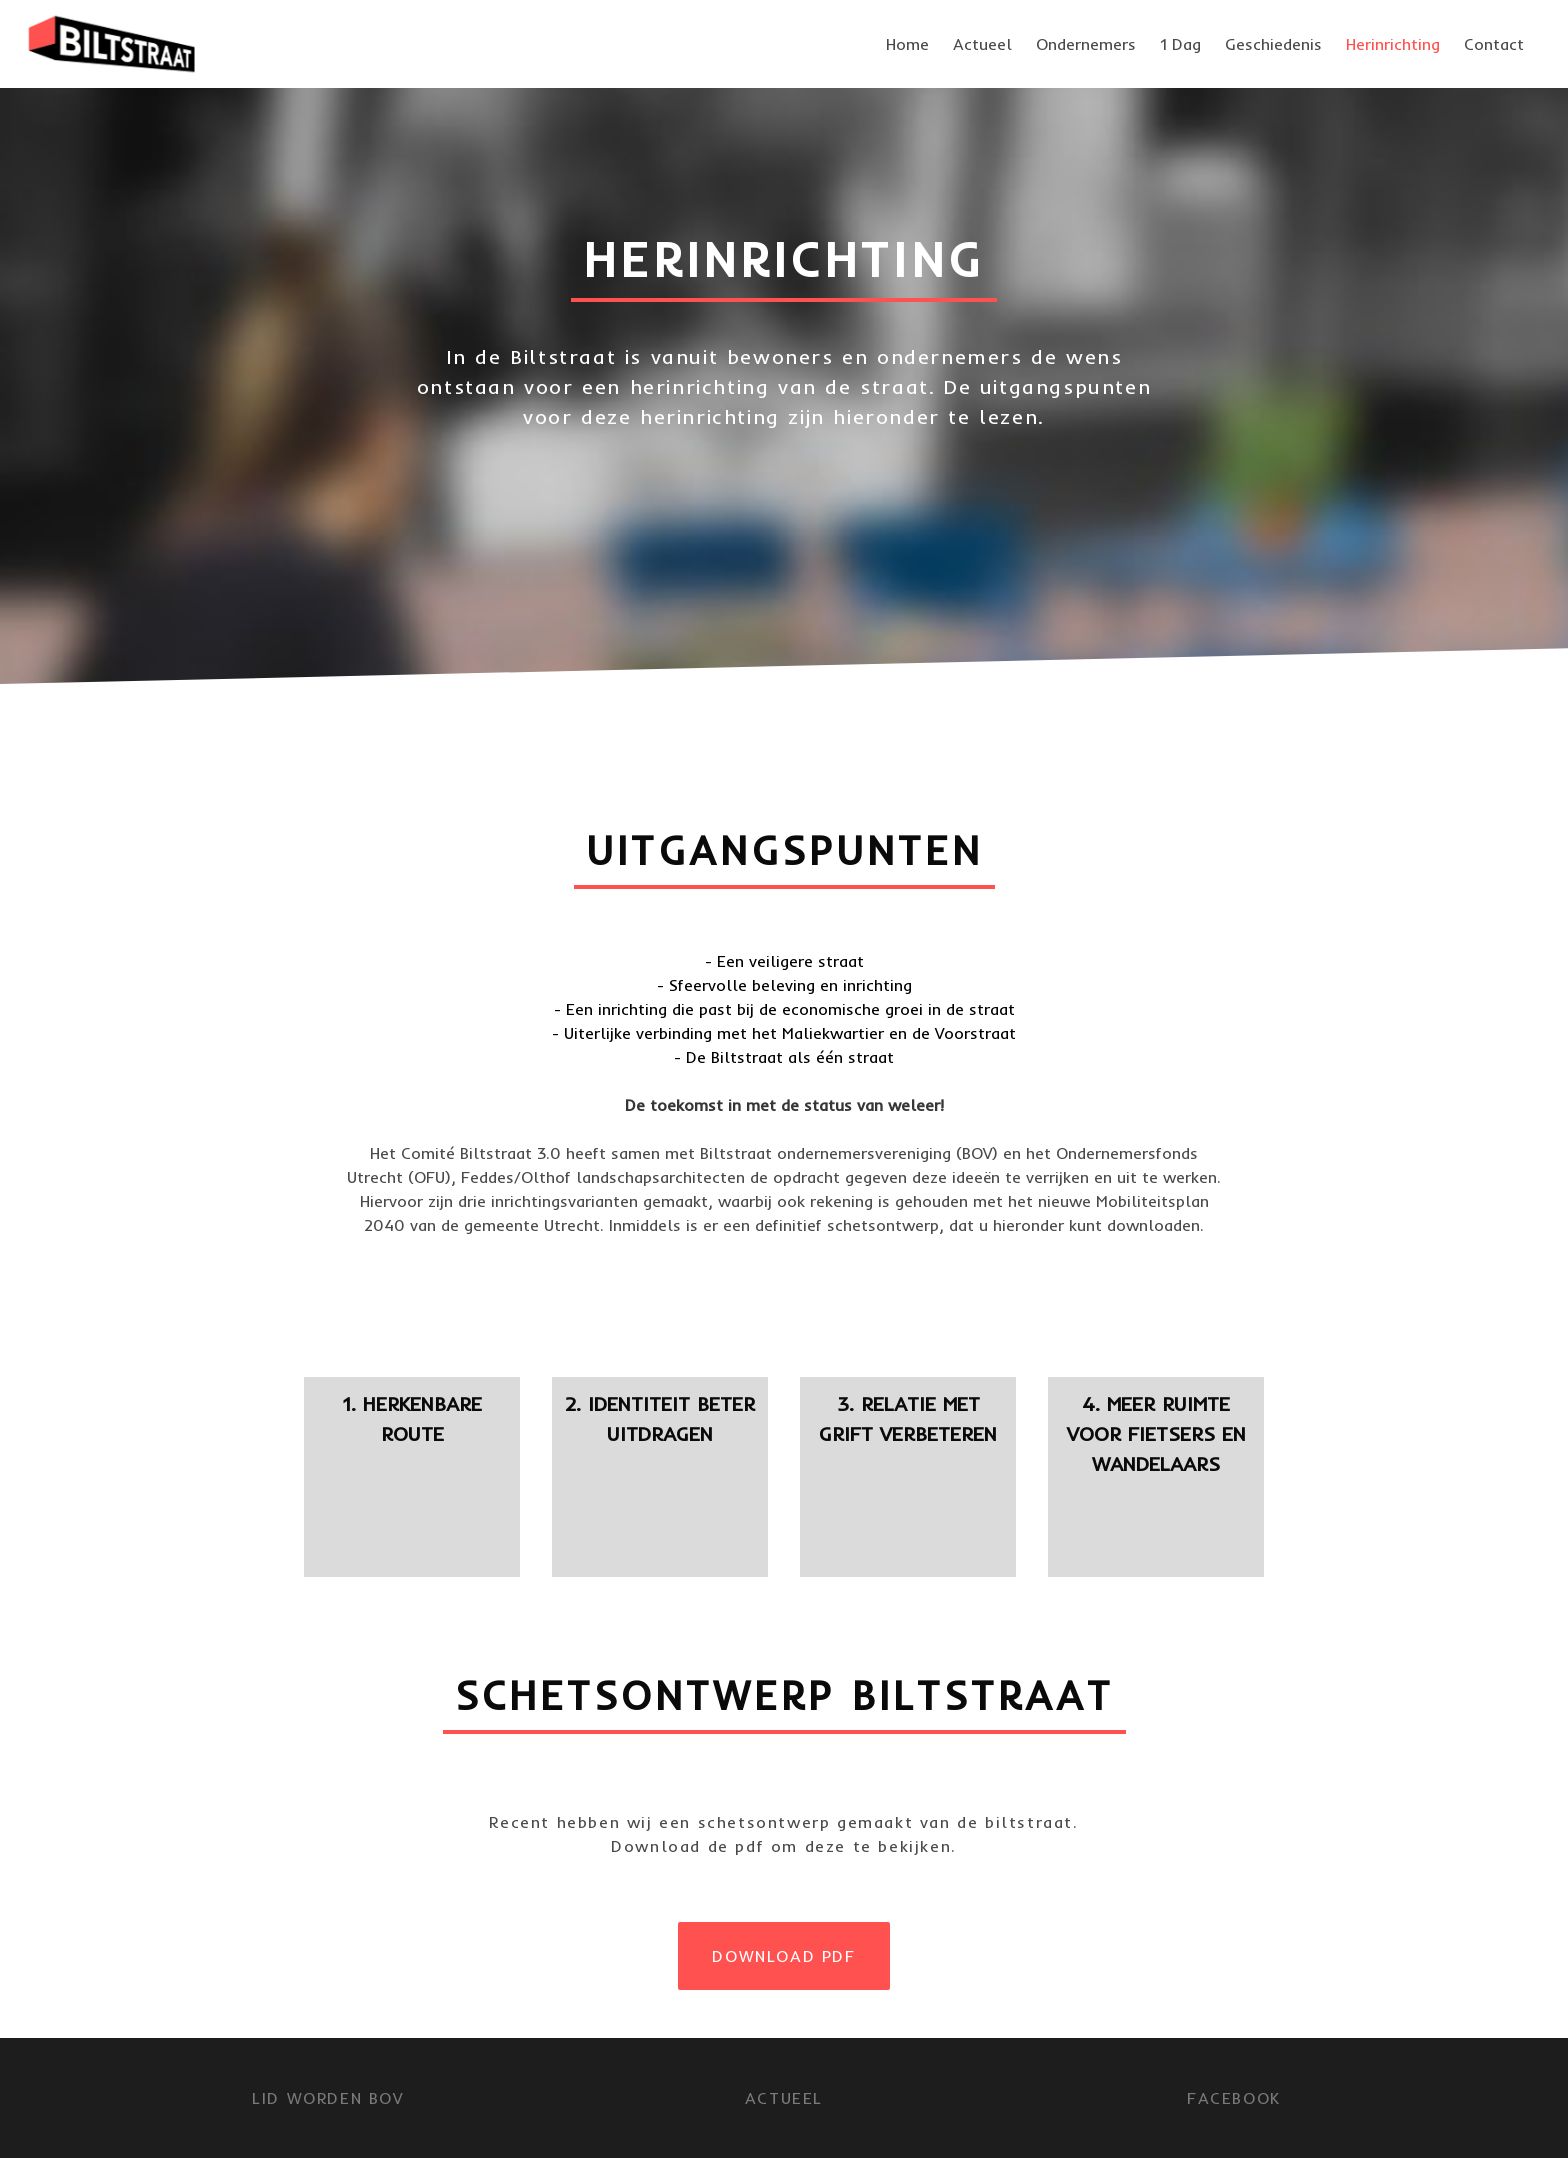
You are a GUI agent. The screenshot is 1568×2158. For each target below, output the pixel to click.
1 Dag (1180, 44)
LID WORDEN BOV (327, 2098)
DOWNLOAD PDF (783, 1956)
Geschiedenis (1273, 44)
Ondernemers (1086, 44)
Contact (1494, 44)
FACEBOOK (1234, 2098)
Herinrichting (1393, 44)
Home (907, 44)
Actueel (982, 44)
